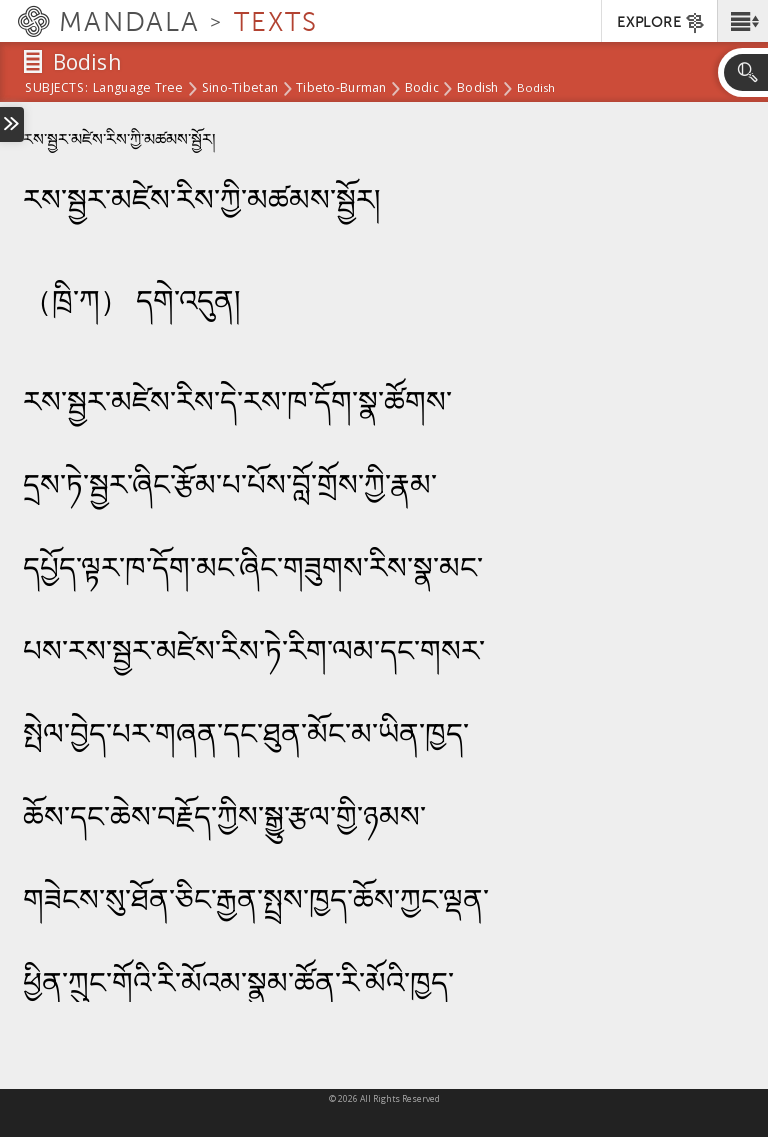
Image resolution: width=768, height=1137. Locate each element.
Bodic (422, 89)
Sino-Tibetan (240, 89)
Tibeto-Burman (341, 89)
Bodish (478, 89)
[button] (742, 21)
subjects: (56, 89)
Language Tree (138, 89)
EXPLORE (661, 23)
